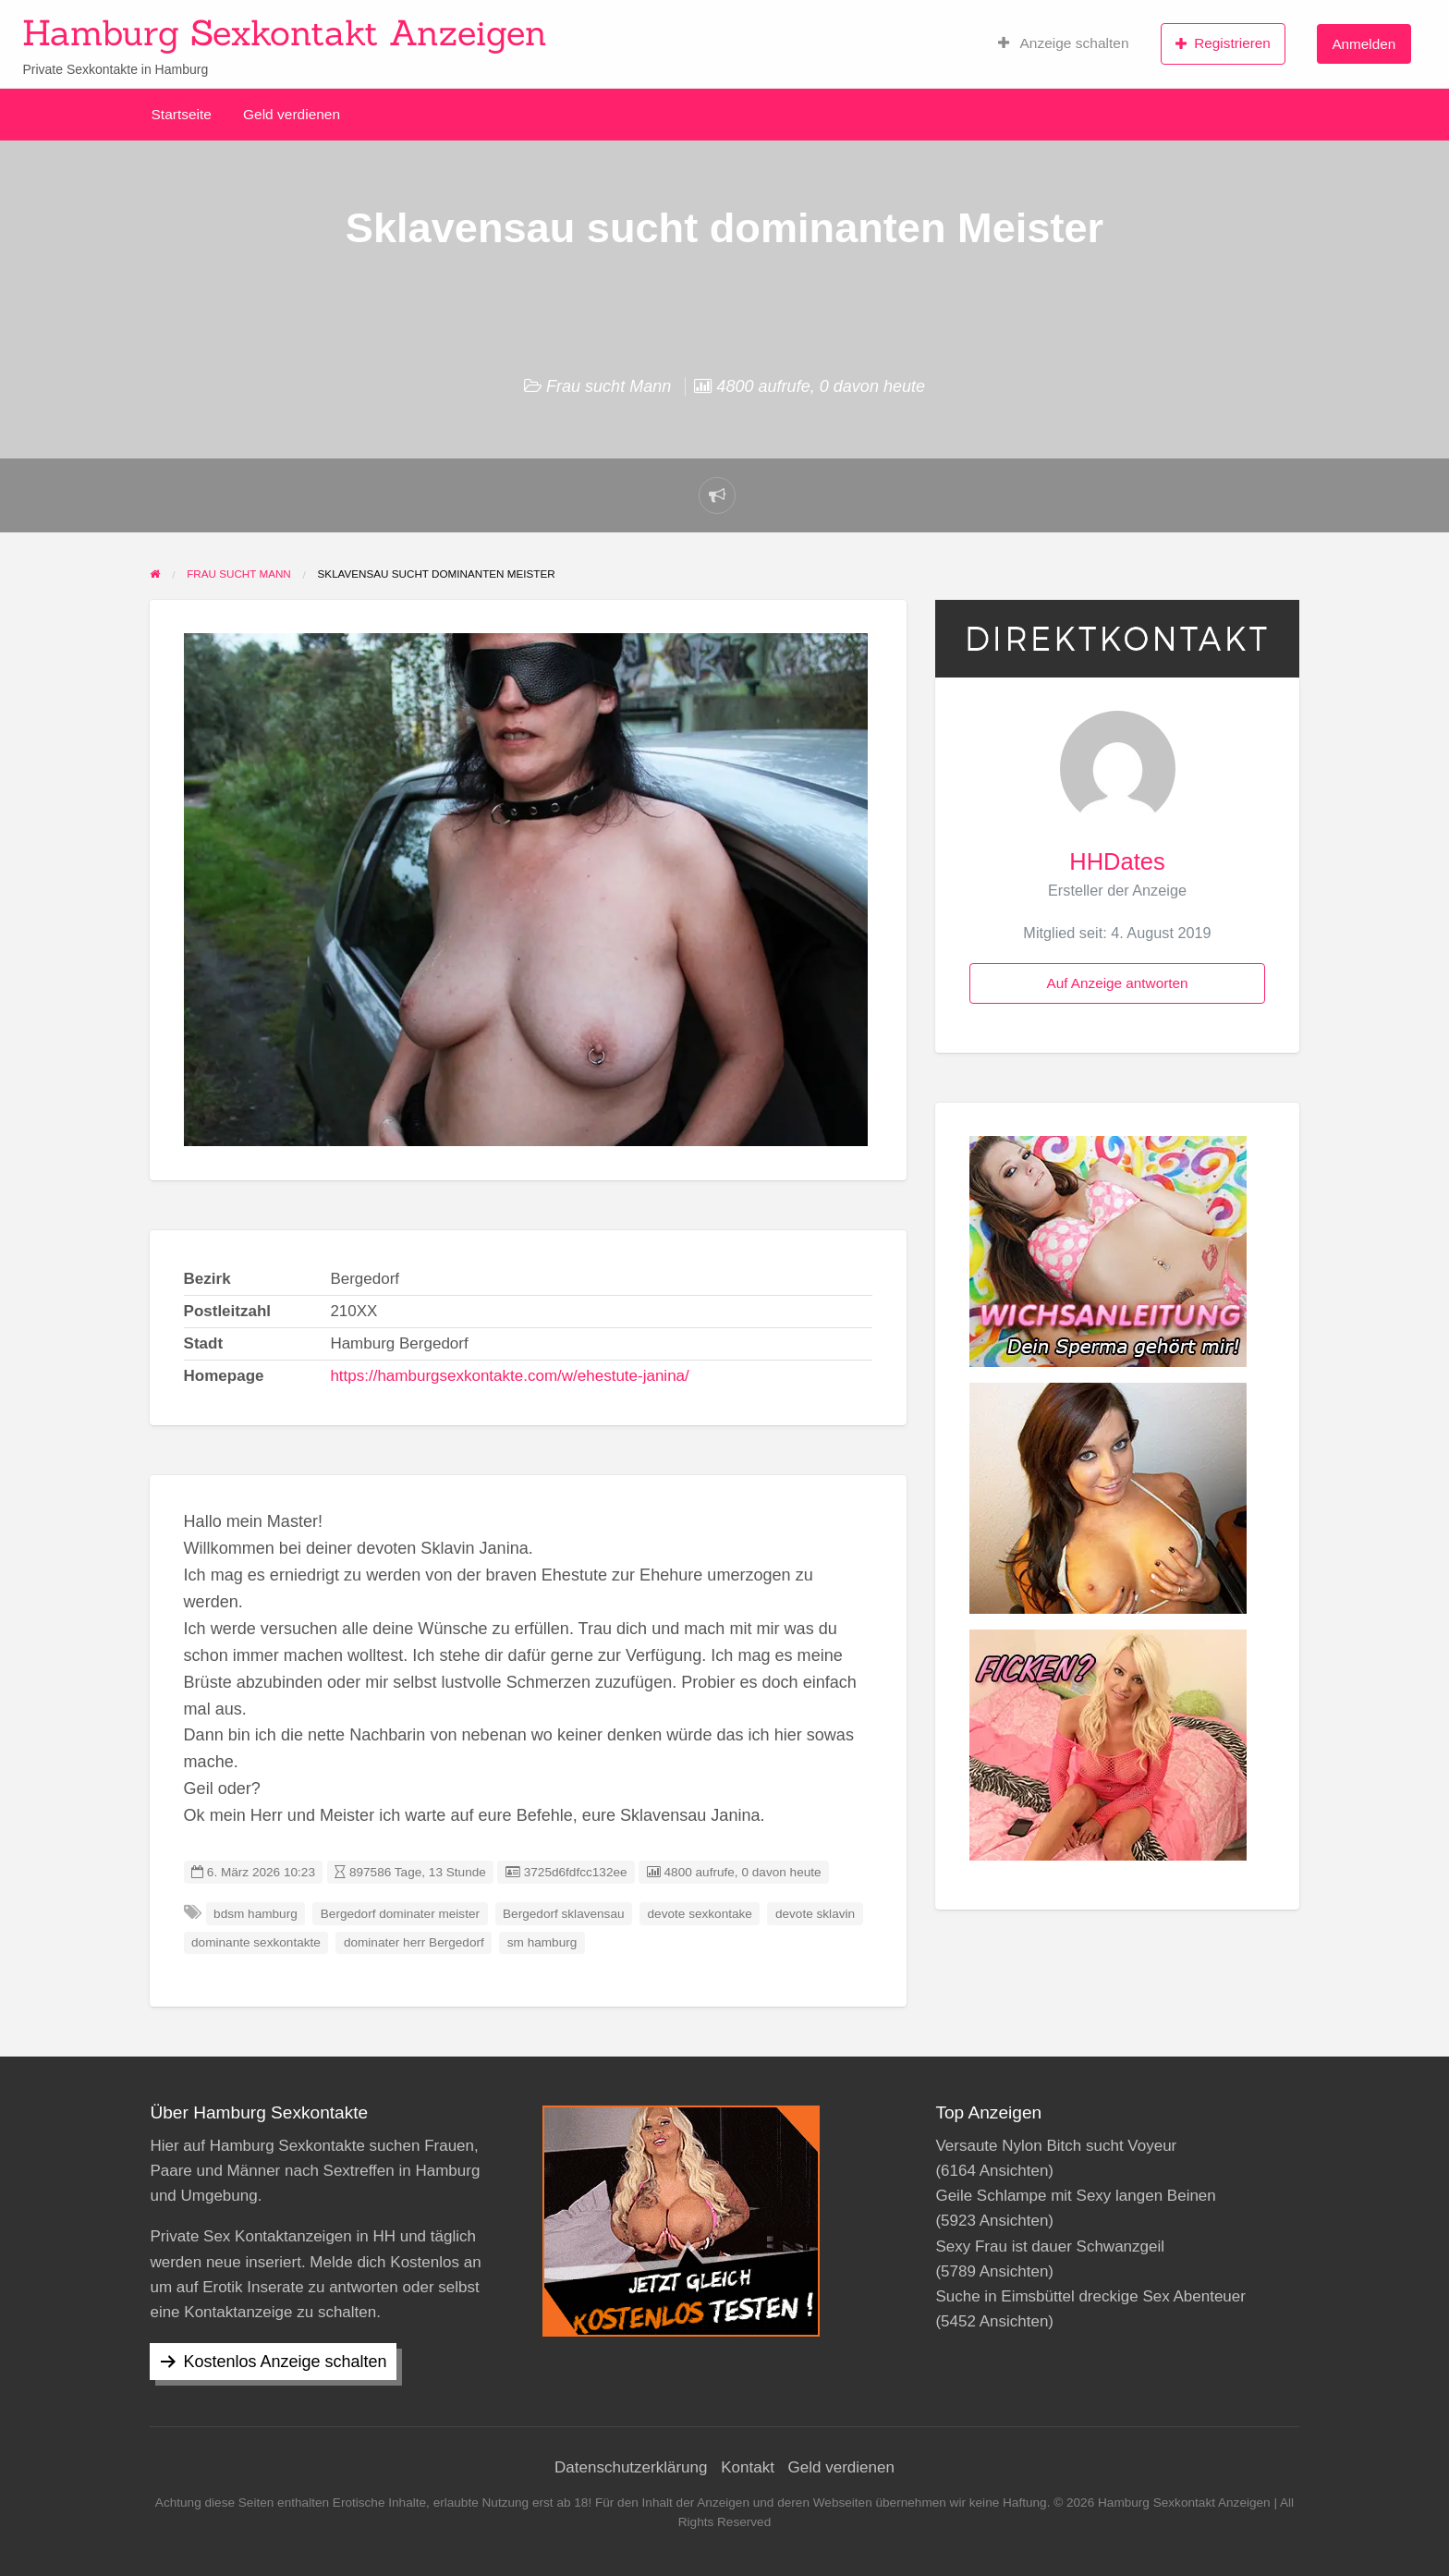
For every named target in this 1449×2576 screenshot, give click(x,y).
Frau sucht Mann (608, 386)
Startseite (182, 114)
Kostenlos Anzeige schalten (284, 2361)
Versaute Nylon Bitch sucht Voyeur (1055, 2146)
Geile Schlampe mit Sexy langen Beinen (1075, 2195)
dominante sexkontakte (256, 1942)
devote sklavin (815, 1914)
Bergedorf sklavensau (563, 1914)
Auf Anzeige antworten (1116, 983)
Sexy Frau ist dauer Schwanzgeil (1049, 2246)
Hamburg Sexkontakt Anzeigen (284, 32)
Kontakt (747, 2467)
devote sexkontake (700, 1914)
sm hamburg (542, 1942)
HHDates (1116, 861)
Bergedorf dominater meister (400, 1914)
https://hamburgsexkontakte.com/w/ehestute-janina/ (509, 1376)
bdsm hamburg (255, 1914)
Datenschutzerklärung (630, 2467)
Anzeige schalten (1063, 43)
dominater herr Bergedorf (414, 1942)
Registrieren (1223, 43)
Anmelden (1363, 44)
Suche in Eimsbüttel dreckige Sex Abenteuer (1090, 2296)
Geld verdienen (291, 114)
